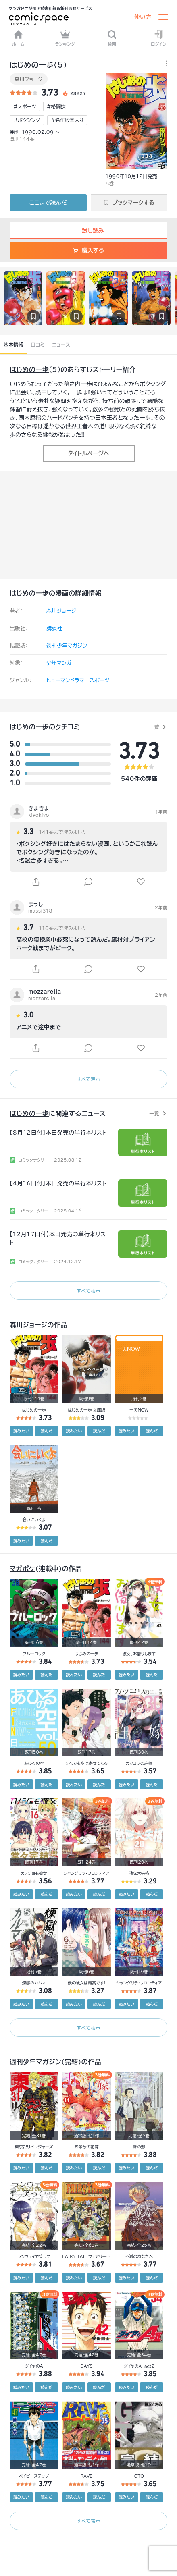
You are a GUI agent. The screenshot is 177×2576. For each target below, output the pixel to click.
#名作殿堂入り (67, 120)
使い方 (142, 17)
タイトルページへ (88, 453)
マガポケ (22, 1568)
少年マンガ (59, 663)
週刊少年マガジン (66, 645)
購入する (88, 250)
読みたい (21, 1431)
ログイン (158, 38)
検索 (112, 38)
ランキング (65, 38)
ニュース (61, 344)
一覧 (154, 726)
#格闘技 (56, 106)
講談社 (54, 628)
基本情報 (13, 344)
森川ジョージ (29, 79)
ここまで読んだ (48, 202)
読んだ (46, 1431)
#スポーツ (24, 106)
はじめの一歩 (29, 369)
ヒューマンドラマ (65, 680)
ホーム (18, 38)
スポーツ (99, 680)
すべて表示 (88, 1079)
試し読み (88, 231)
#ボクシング (26, 120)
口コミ (38, 344)
